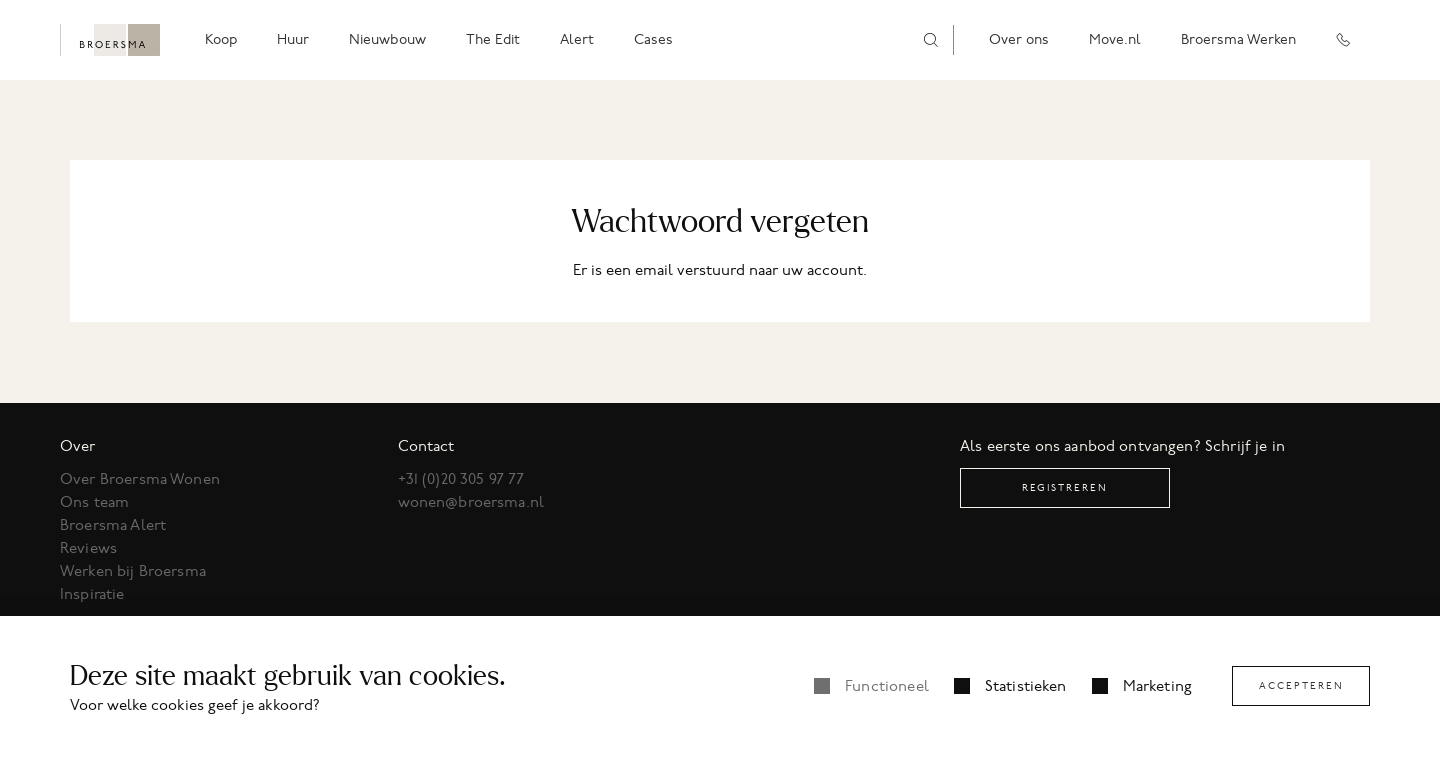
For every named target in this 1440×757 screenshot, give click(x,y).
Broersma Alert (113, 525)
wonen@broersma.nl (471, 502)
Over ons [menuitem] (1019, 39)
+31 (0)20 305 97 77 (461, 479)
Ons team (94, 502)
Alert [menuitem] (577, 39)
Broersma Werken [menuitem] (1238, 39)
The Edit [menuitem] (493, 39)
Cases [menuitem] (653, 39)
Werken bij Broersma (133, 571)
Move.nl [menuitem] (1115, 39)
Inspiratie (92, 594)
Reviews (88, 548)
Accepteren (1301, 685)
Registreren (1065, 487)
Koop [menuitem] (221, 39)
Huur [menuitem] (293, 39)
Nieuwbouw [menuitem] (387, 39)
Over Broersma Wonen (140, 479)
